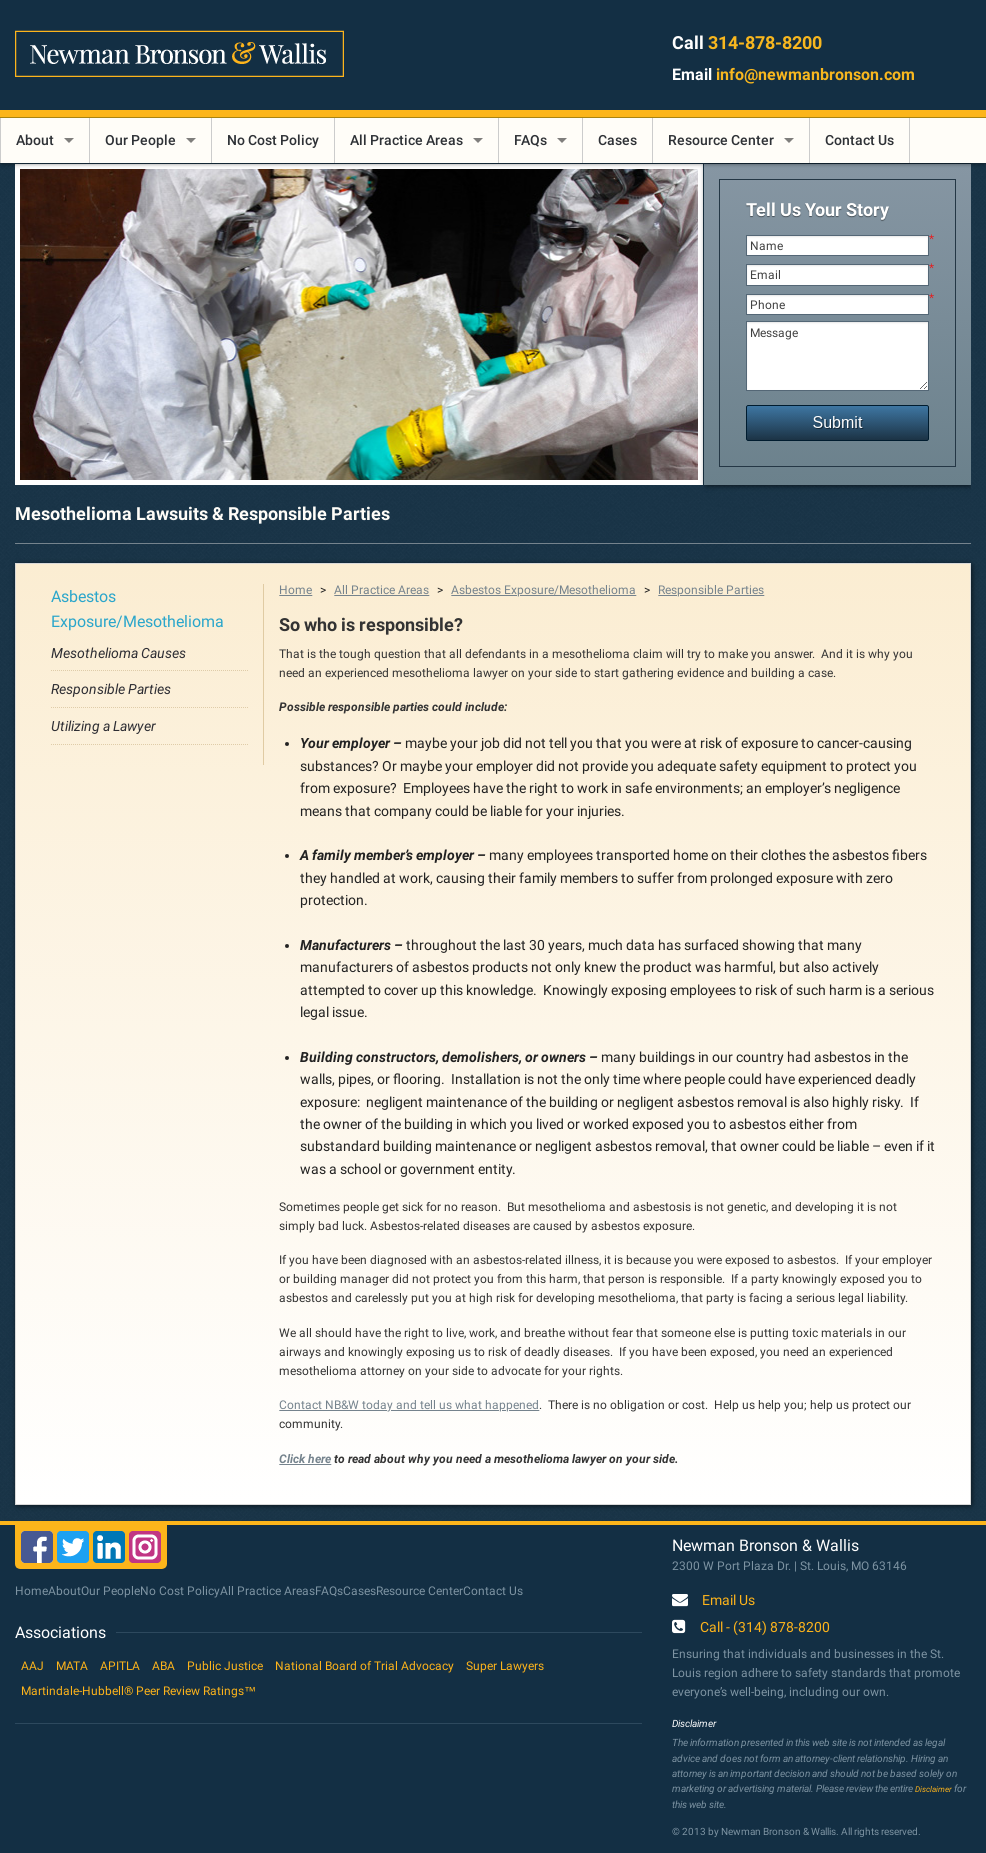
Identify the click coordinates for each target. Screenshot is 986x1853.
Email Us (728, 1601)
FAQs (530, 140)
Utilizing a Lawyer (103, 726)
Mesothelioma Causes (118, 653)
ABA (163, 1666)
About (35, 140)
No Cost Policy (273, 140)
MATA (72, 1666)
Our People (140, 140)
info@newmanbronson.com (815, 74)
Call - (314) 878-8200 (765, 1628)
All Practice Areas (406, 140)
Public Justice (225, 1666)
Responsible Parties (111, 689)
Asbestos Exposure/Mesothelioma (543, 590)
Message (838, 356)
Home (295, 590)
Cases (617, 140)
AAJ (32, 1666)
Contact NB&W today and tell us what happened (409, 1405)
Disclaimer (933, 1789)
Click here (305, 1459)
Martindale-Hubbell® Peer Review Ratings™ (138, 1691)
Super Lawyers (505, 1666)
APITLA (120, 1666)
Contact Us (859, 140)
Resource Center (721, 140)
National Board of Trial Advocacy (364, 1666)
